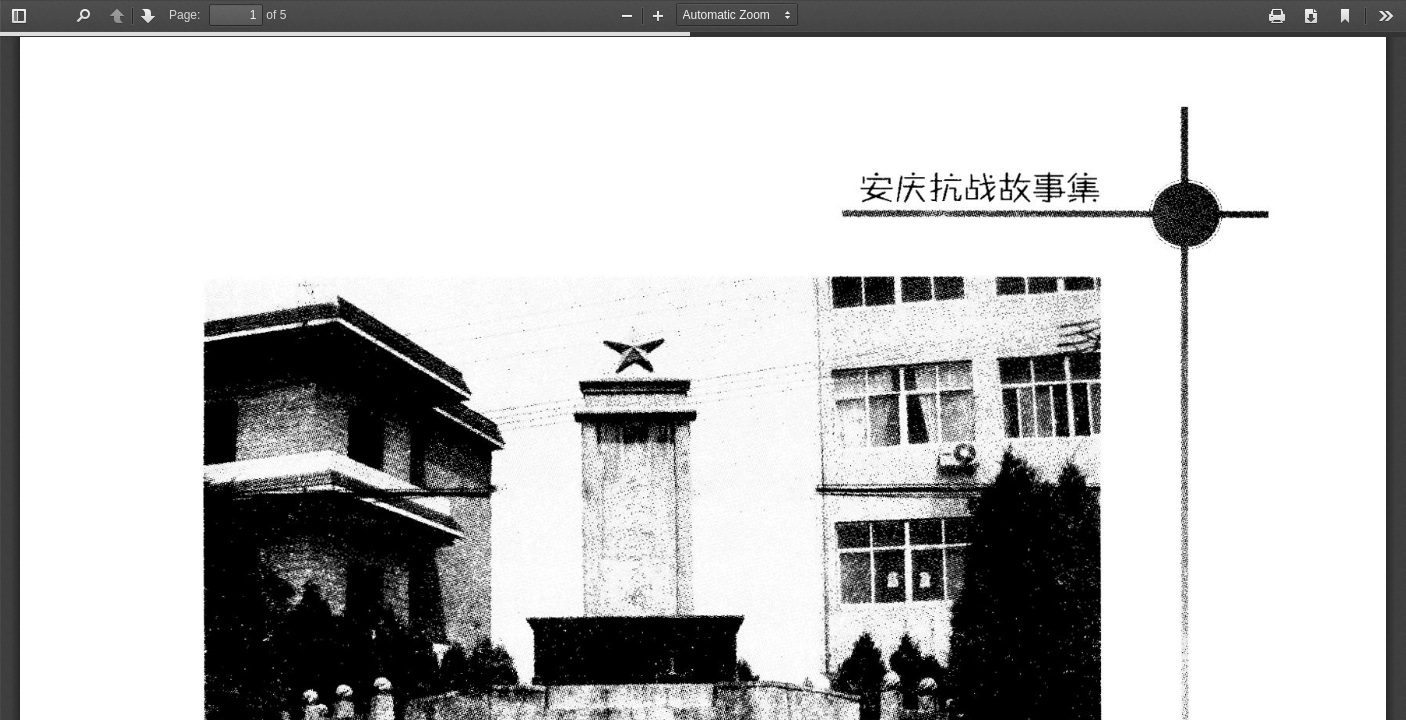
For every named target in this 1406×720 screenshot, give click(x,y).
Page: (184, 15)
